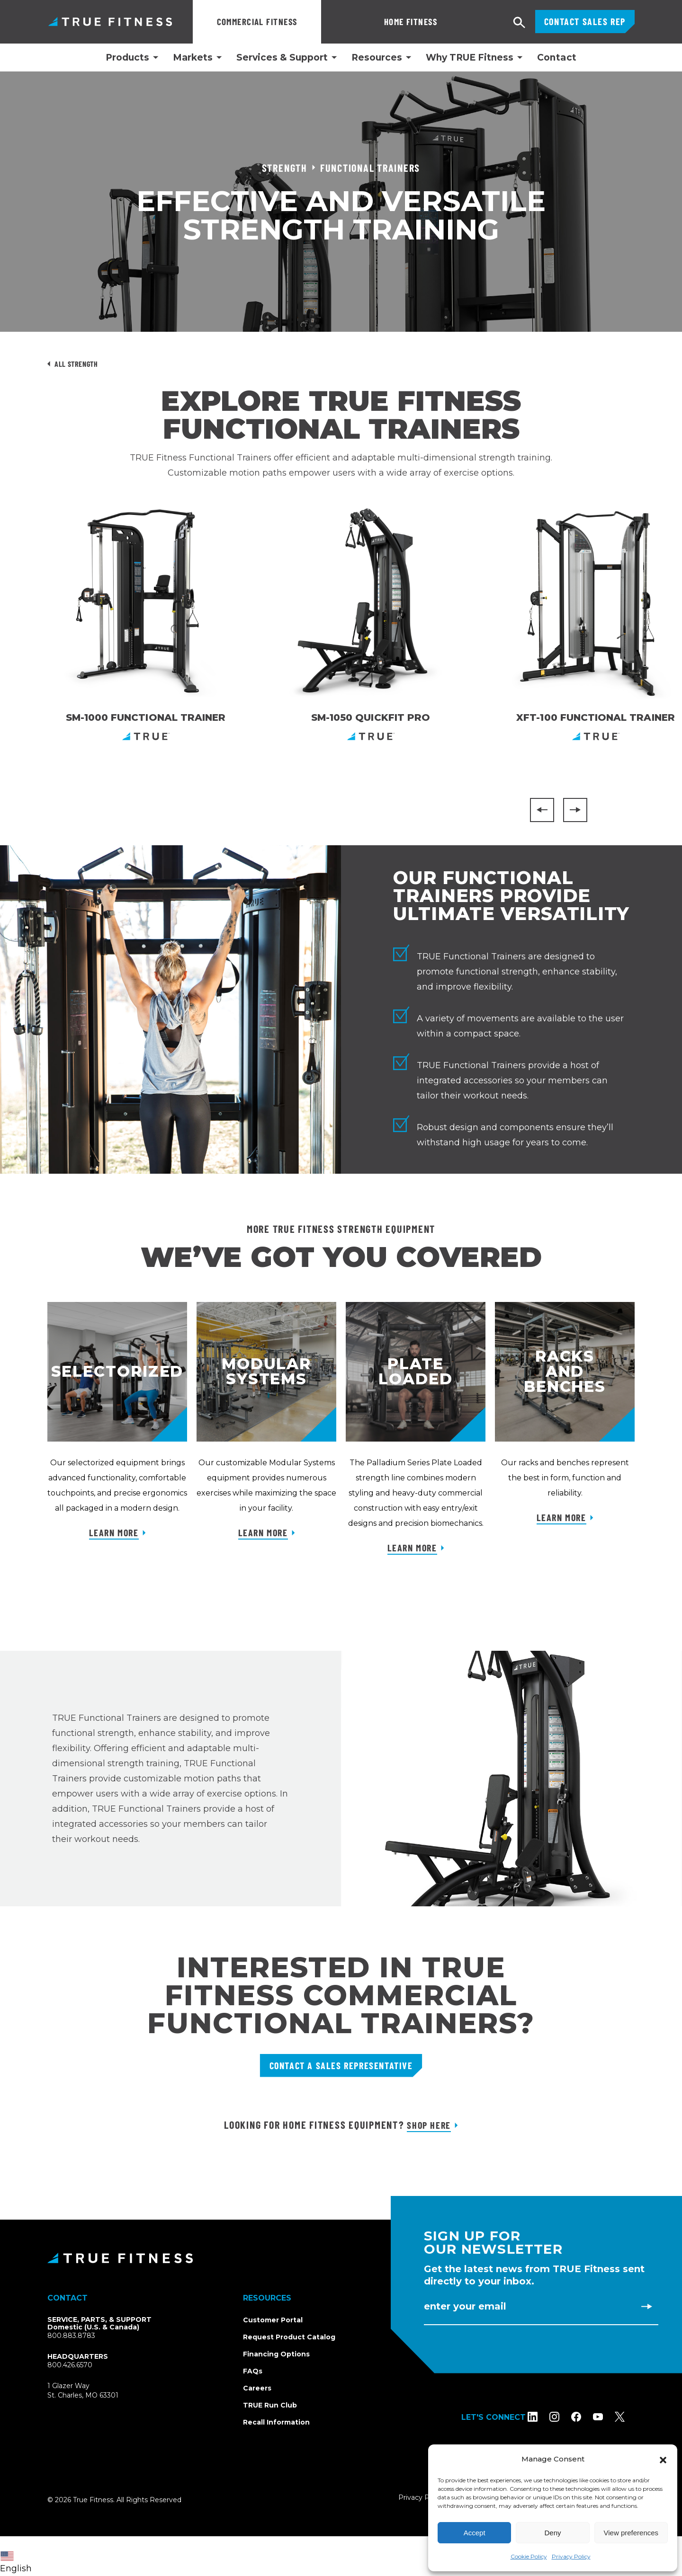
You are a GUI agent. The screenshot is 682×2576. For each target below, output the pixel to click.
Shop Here (428, 2125)
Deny (552, 2533)
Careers (257, 2388)
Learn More (114, 1532)
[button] (663, 2459)
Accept (474, 2533)
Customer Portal (273, 2320)
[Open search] (519, 23)
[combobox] (18, 2556)
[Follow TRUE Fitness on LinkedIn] (542, 2417)
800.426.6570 (69, 2365)
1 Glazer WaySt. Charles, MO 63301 (94, 2390)
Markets (193, 58)
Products (127, 58)
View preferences (631, 2533)
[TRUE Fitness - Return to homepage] (341, 2258)
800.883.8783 (71, 2335)
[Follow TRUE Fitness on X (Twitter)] (630, 2417)
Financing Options (276, 2354)
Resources (376, 58)
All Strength (76, 363)
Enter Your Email (465, 2306)
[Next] (575, 810)
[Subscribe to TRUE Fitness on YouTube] (608, 2417)
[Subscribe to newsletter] (646, 2306)
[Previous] (542, 810)
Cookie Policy (529, 2556)
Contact (557, 57)
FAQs (252, 2371)
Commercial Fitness (257, 21)
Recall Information (276, 2422)
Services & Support (282, 58)
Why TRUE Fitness (469, 58)
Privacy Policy (571, 2556)
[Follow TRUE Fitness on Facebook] (586, 2417)
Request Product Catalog (289, 2337)
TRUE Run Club (270, 2405)
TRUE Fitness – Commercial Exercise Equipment (110, 21)
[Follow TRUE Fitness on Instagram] (564, 2417)
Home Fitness (363, 21)
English (16, 2562)
